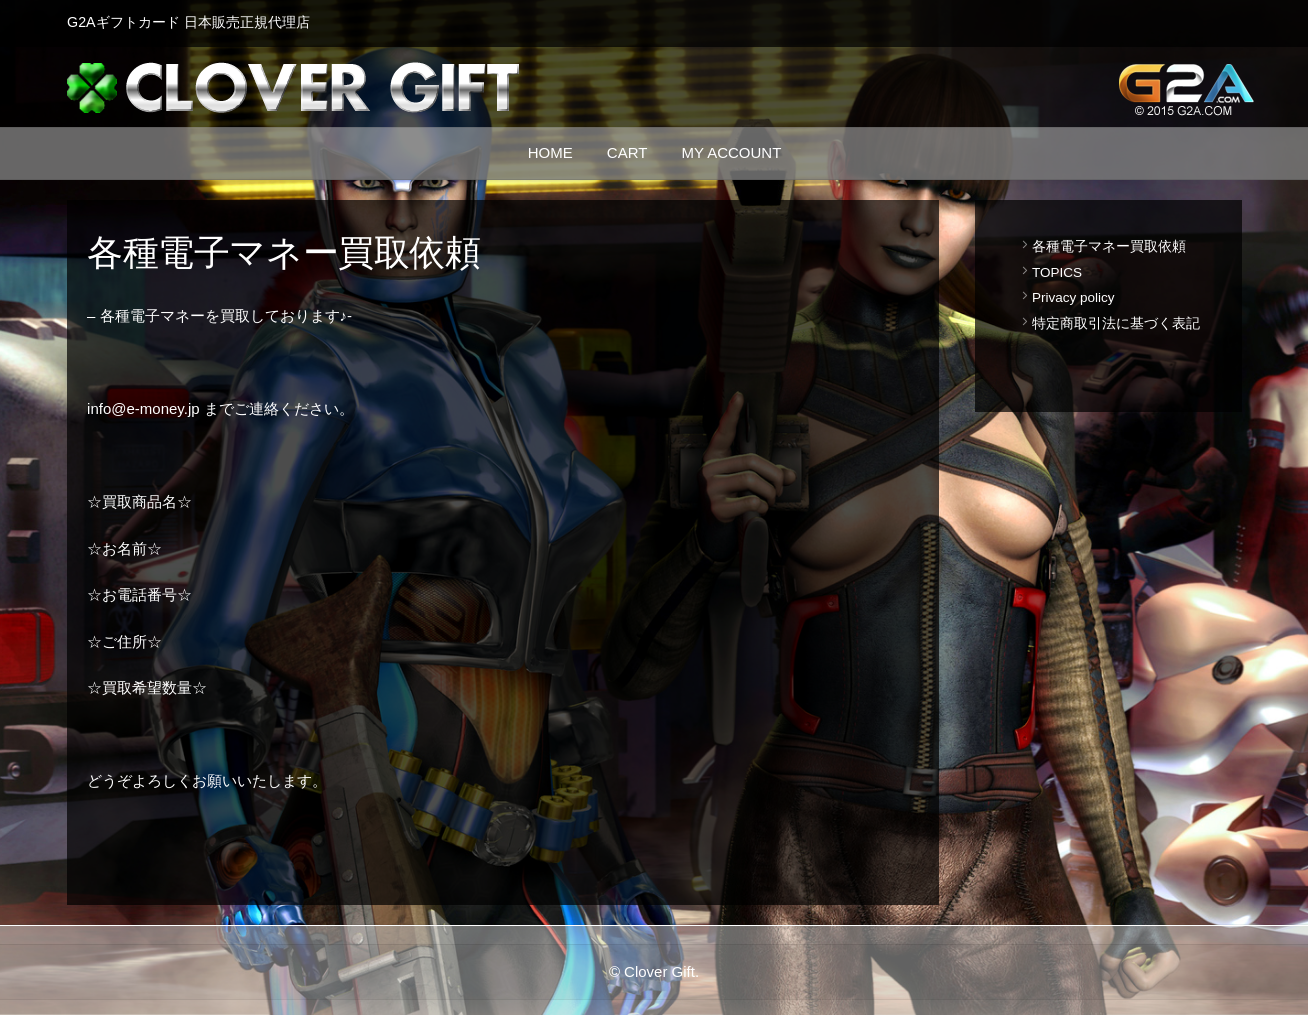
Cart (627, 152)
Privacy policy (1073, 298)
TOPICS (1057, 272)
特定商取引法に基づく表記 (1116, 324)
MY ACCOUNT (732, 152)
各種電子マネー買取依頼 (1109, 246)
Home (550, 152)
